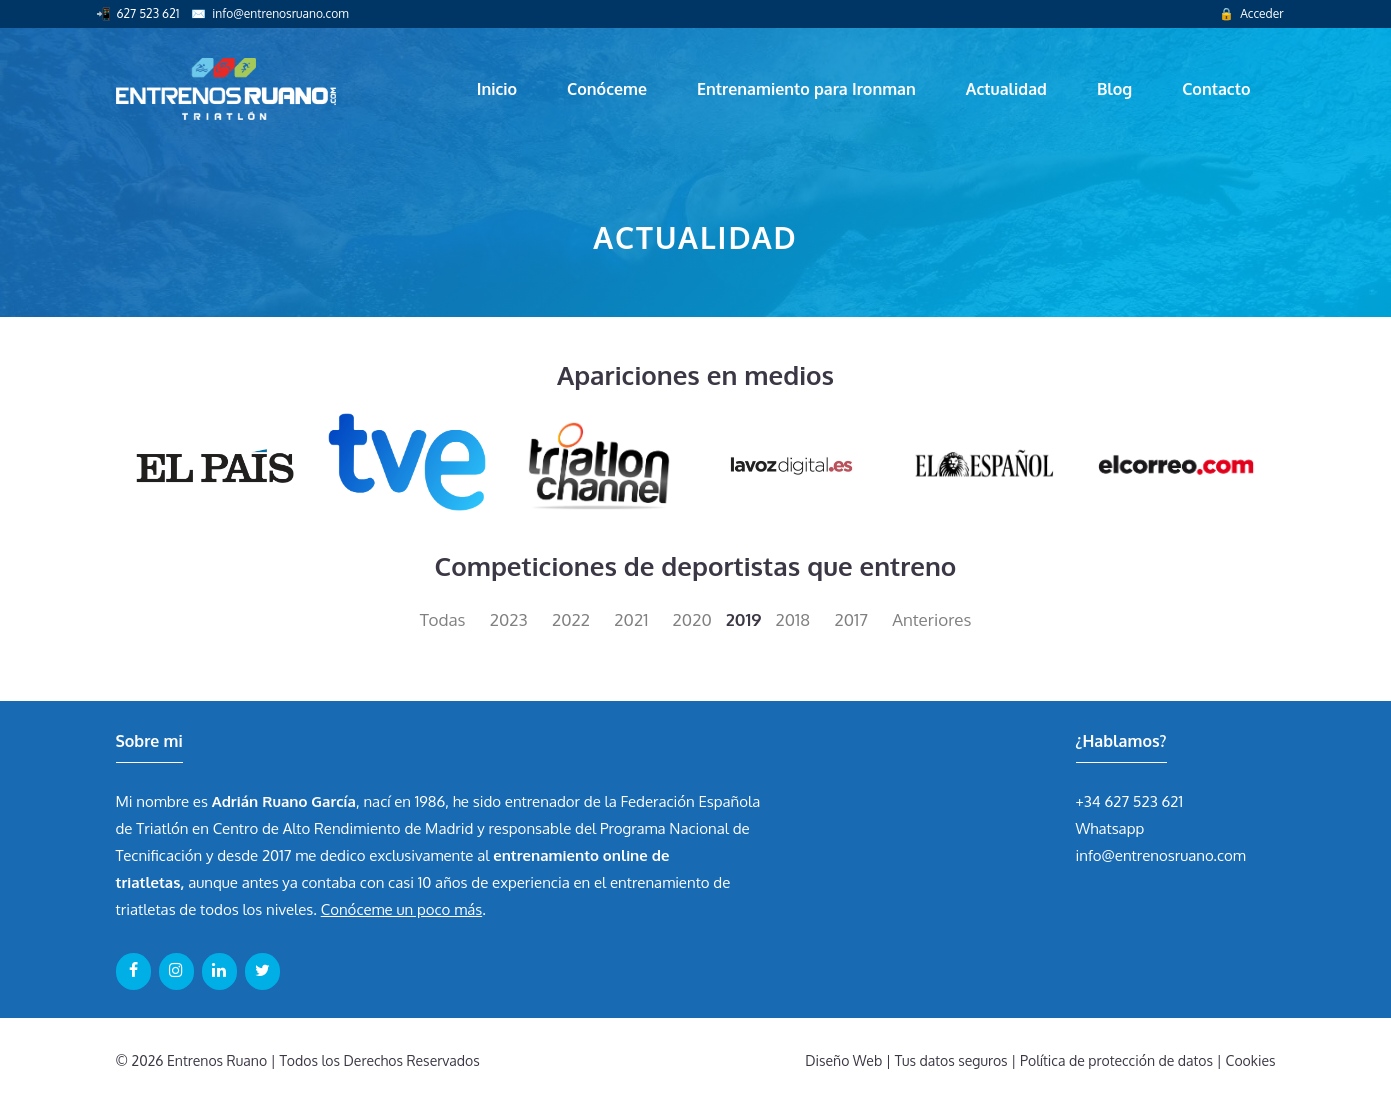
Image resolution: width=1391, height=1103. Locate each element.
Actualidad (1006, 89)
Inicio (497, 89)
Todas (443, 619)
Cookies (1251, 1060)
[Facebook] (133, 971)
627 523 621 (148, 13)
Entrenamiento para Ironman (806, 89)
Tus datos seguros (951, 1060)
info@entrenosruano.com (280, 13)
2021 (631, 619)
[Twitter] (262, 971)
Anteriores (931, 619)
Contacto (1216, 89)
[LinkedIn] (219, 971)
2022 (571, 619)
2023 (509, 619)
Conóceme (607, 89)
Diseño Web (843, 1060)
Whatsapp (1110, 828)
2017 (851, 619)
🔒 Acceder (1251, 13)
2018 (793, 619)
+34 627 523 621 (1130, 801)
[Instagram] (176, 971)
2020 (692, 619)
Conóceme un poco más (401, 909)
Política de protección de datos (1116, 1060)
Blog (1114, 89)
